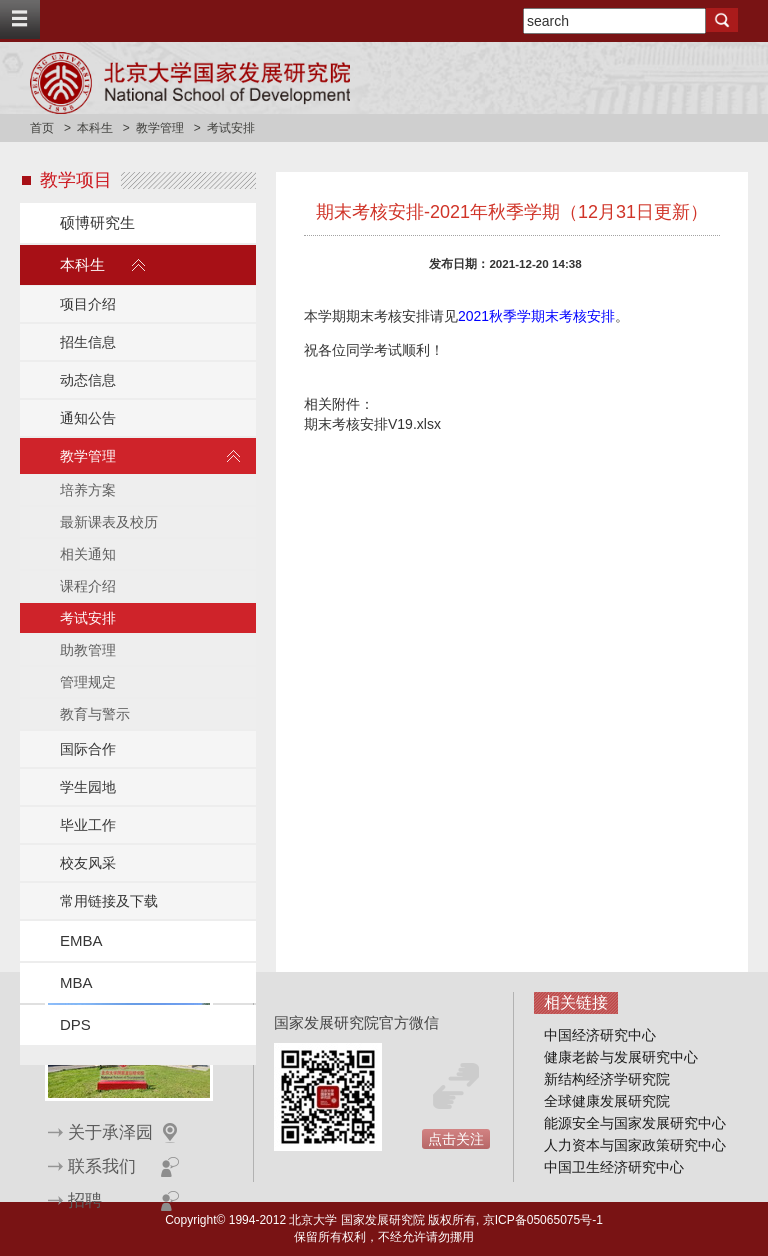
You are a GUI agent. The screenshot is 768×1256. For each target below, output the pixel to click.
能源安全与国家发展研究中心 (635, 1123)
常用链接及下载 (109, 901)
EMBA (81, 940)
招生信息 (88, 342)
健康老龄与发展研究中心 (621, 1057)
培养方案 (88, 490)
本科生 (95, 128)
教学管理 (160, 128)
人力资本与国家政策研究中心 (635, 1145)
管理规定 (88, 682)
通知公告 (88, 418)
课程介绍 (88, 586)
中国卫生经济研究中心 (614, 1167)
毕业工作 (88, 825)
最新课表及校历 (109, 522)
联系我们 (102, 1166)
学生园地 (88, 787)
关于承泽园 (110, 1132)
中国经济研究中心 (600, 1035)
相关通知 (88, 554)
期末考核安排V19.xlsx (372, 424)
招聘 (85, 1200)
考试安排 (88, 618)
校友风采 (88, 863)
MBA (76, 982)
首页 (42, 128)
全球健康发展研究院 (607, 1101)
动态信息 (88, 380)
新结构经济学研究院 (607, 1079)
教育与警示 (95, 714)
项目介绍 (88, 304)
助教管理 (88, 650)
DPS (75, 1024)
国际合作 (88, 749)
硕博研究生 (97, 222)
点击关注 (456, 1139)
